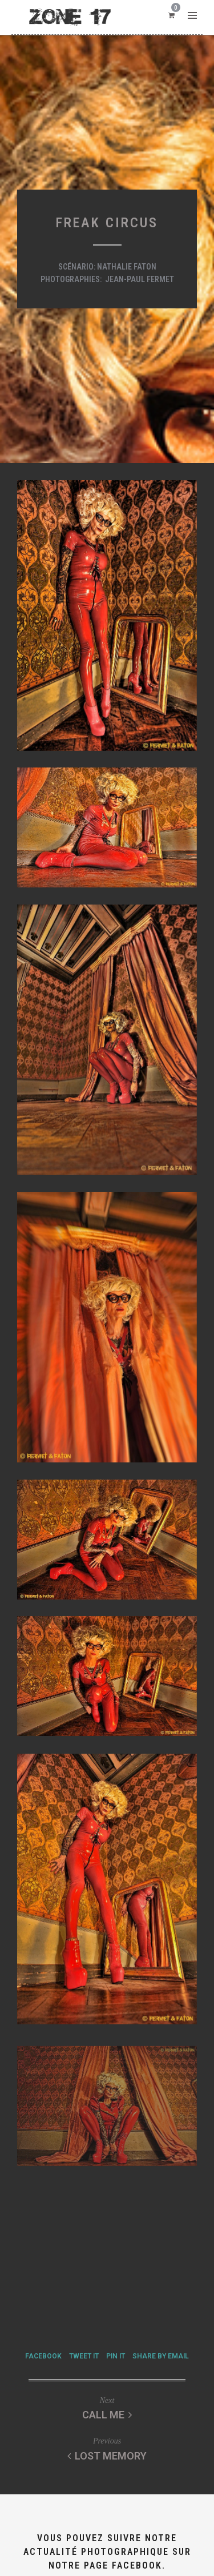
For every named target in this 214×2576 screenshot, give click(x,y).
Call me (107, 2415)
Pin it (115, 2356)
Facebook (43, 2356)
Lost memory (107, 2456)
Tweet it (84, 2356)
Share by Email (160, 2356)
